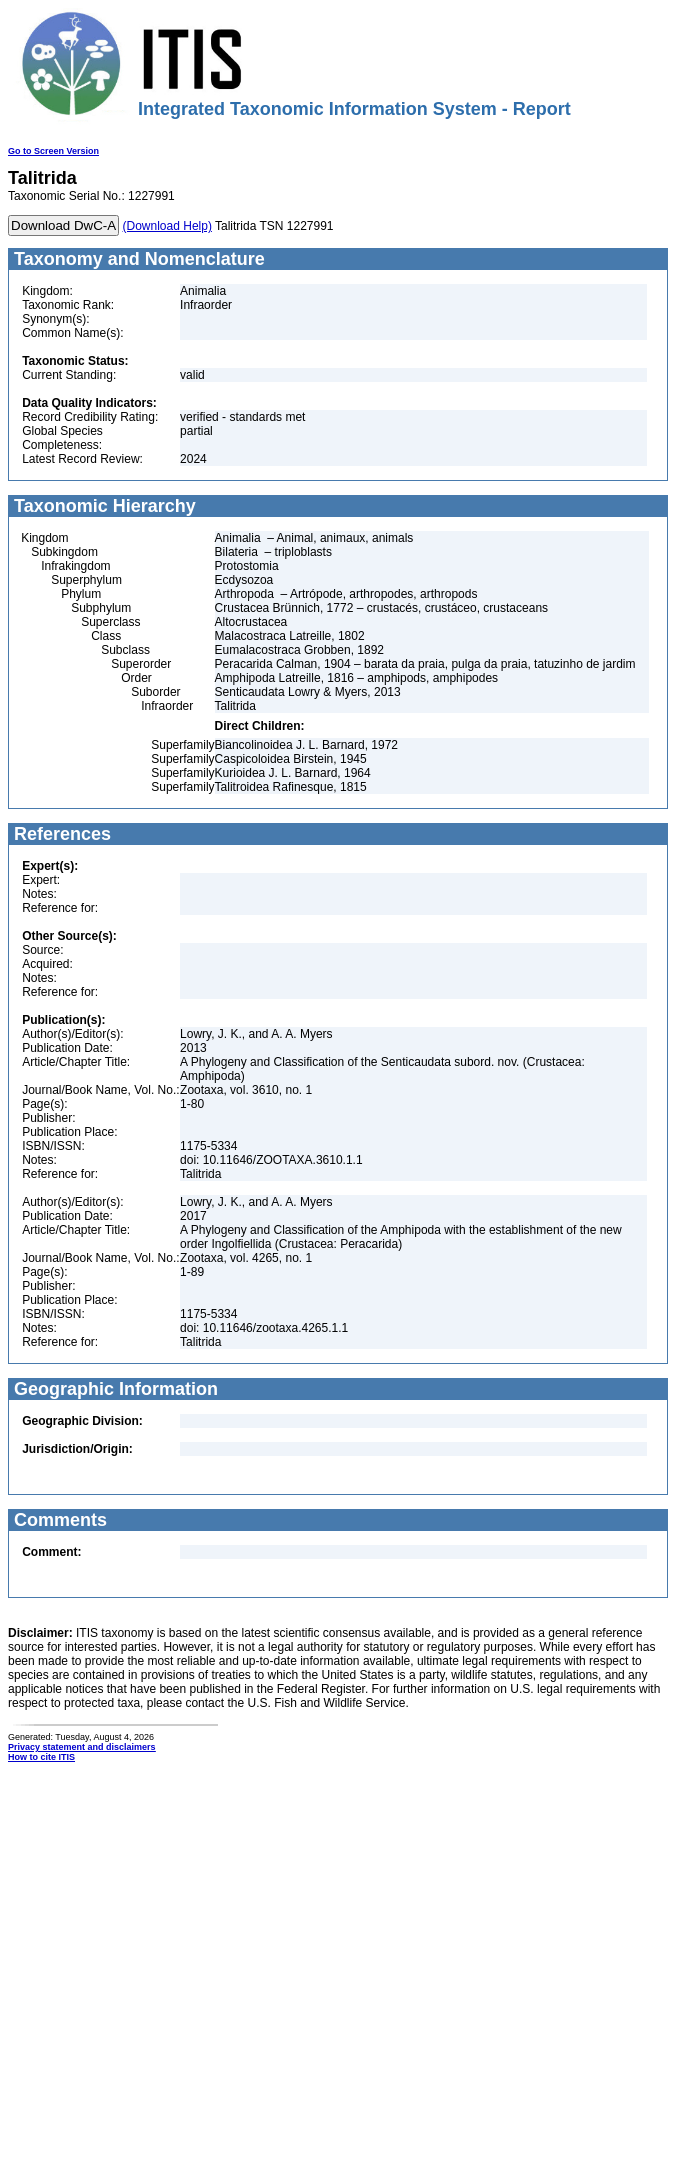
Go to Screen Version (53, 151)
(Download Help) (167, 226)
